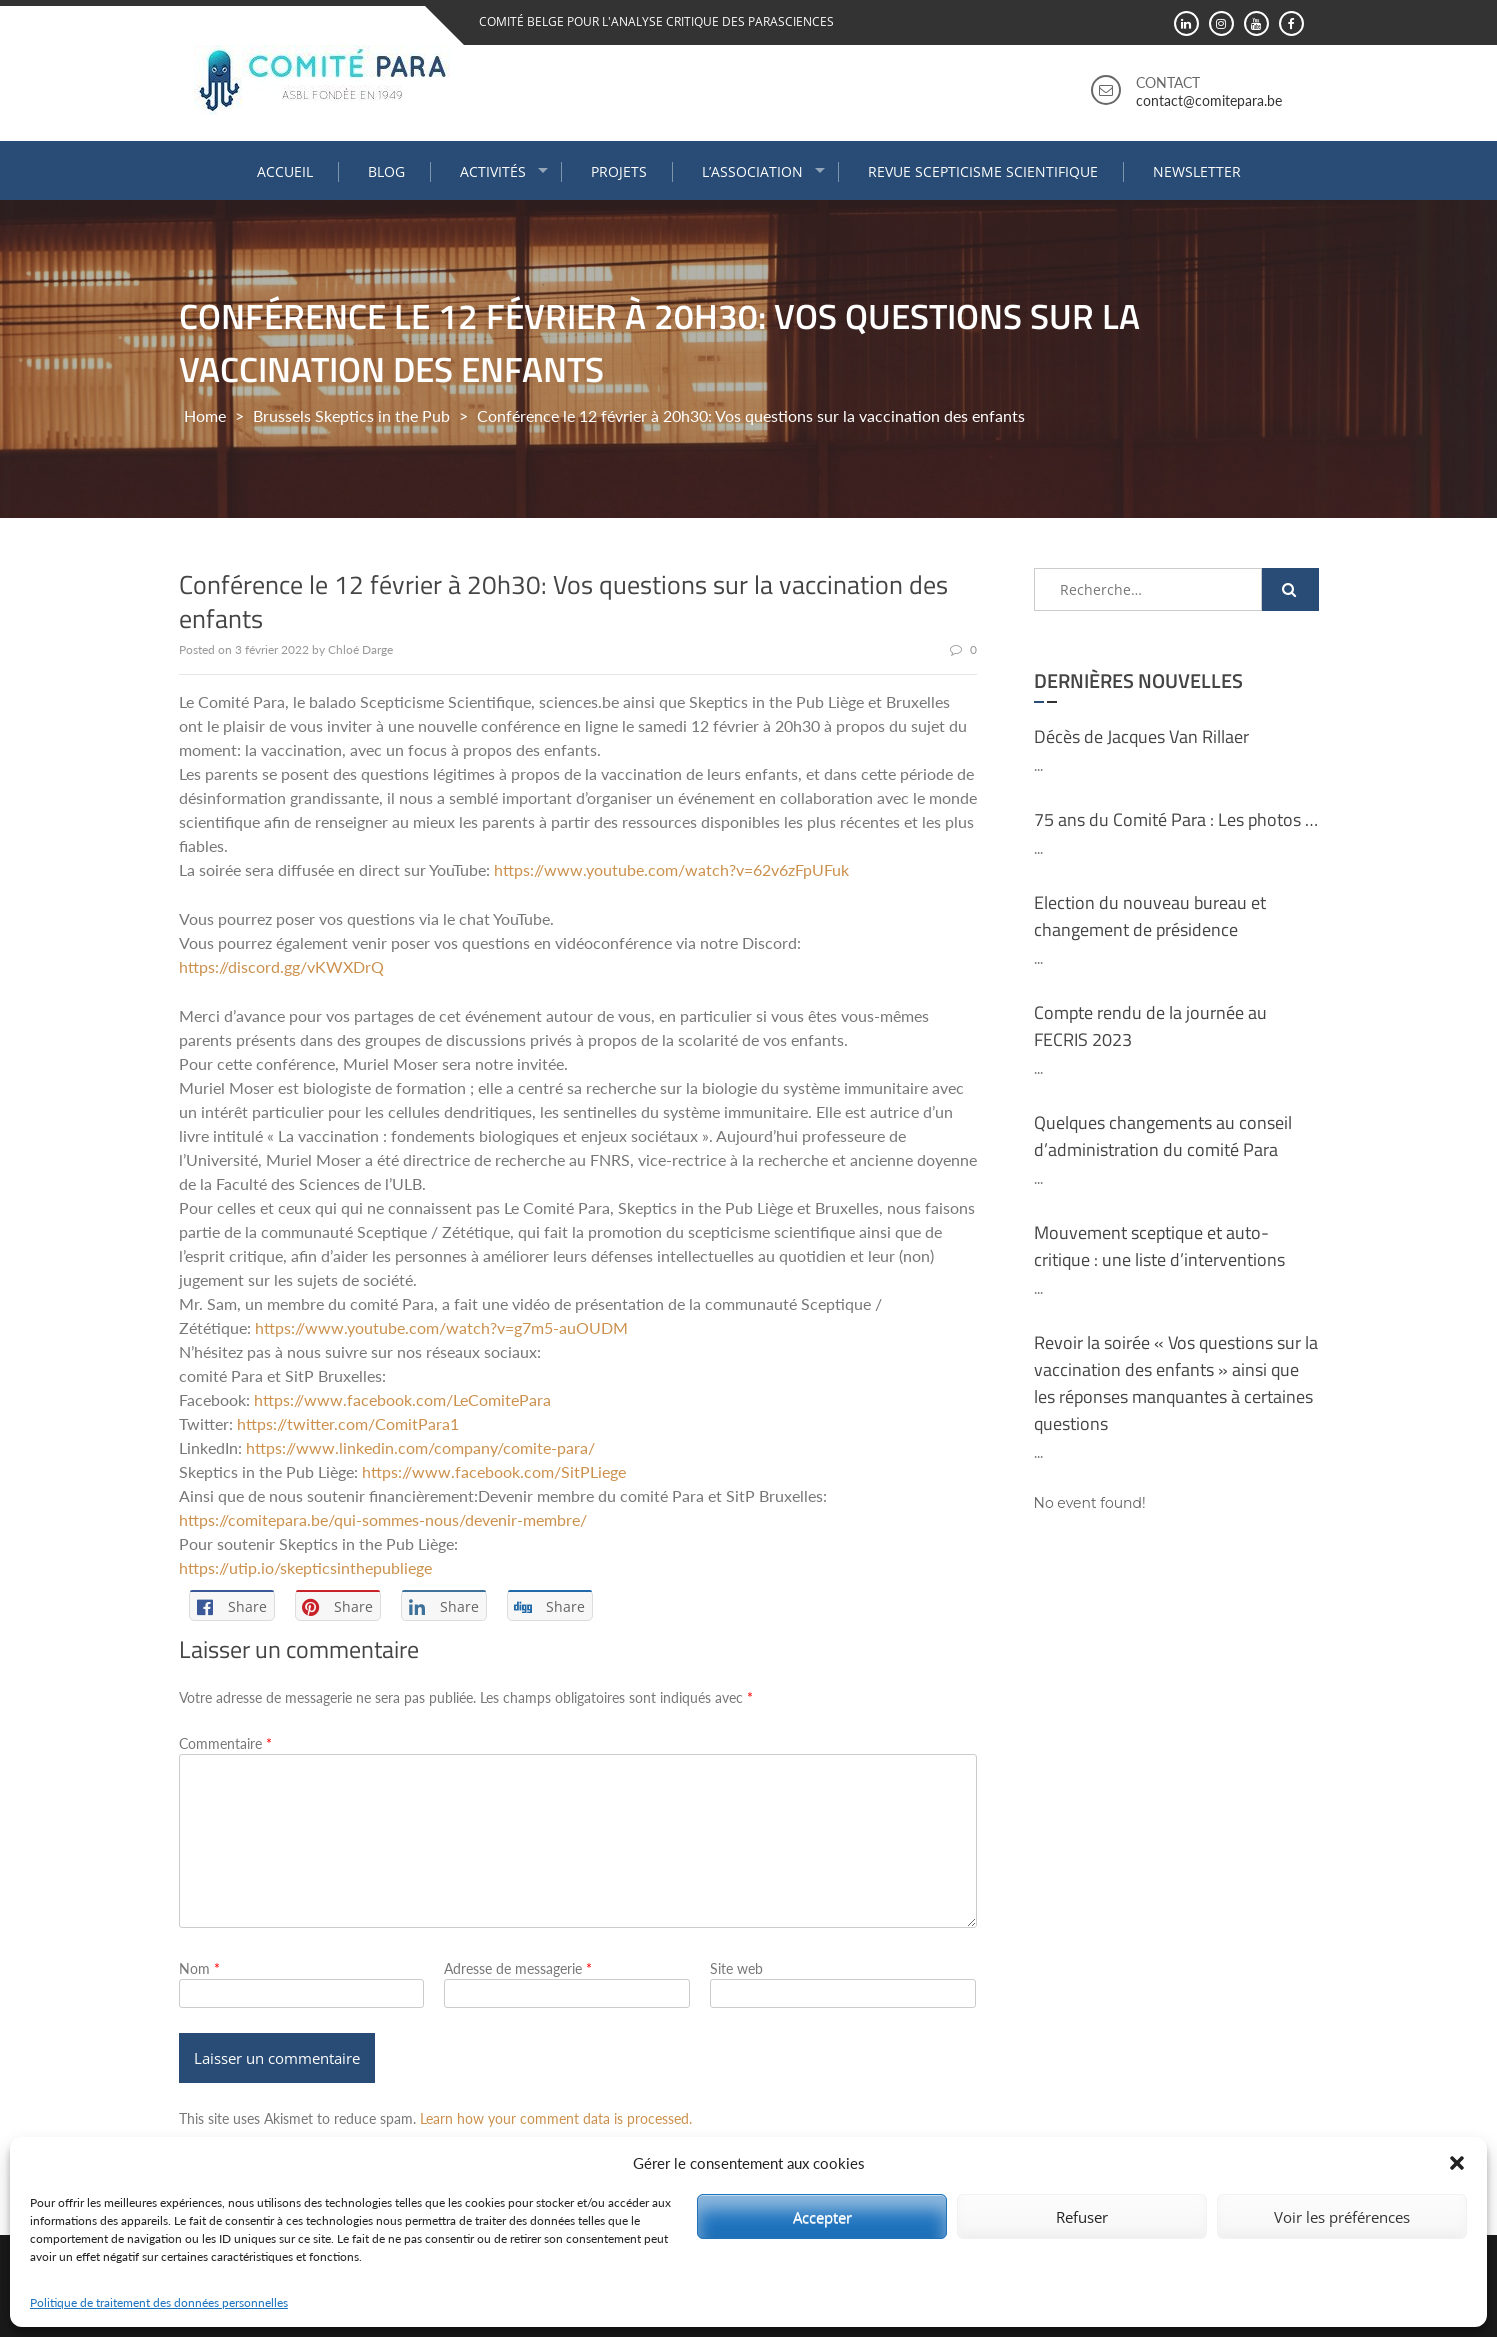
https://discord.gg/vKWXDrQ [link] (281, 966)
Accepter (822, 2217)
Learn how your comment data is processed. (556, 2118)
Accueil (285, 171)
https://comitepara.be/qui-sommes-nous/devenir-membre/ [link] (383, 1519)
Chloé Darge (360, 649)
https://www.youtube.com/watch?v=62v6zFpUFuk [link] (671, 869)
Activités (493, 171)
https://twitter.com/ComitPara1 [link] (348, 1423)
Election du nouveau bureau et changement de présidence (1150, 916)
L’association (752, 171)
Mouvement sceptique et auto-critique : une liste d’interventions (1159, 1246)
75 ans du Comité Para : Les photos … (1176, 819)
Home (205, 415)
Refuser (1082, 2217)
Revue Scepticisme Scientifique (983, 171)
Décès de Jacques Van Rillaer (1141, 736)
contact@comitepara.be (1209, 100)
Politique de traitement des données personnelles (159, 2302)
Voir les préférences (1342, 2217)
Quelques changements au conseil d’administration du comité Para (1163, 1136)
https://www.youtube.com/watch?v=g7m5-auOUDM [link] (441, 1327)
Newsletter (1197, 171)
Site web (736, 1968)
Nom (199, 1968)
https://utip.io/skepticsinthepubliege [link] (305, 1567)
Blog (386, 171)
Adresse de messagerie (518, 1968)
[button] (1457, 2163)
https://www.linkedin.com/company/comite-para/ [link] (420, 1447)
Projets (619, 171)
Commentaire (225, 1743)
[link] (402, 1399)
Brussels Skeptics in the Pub (351, 415)
